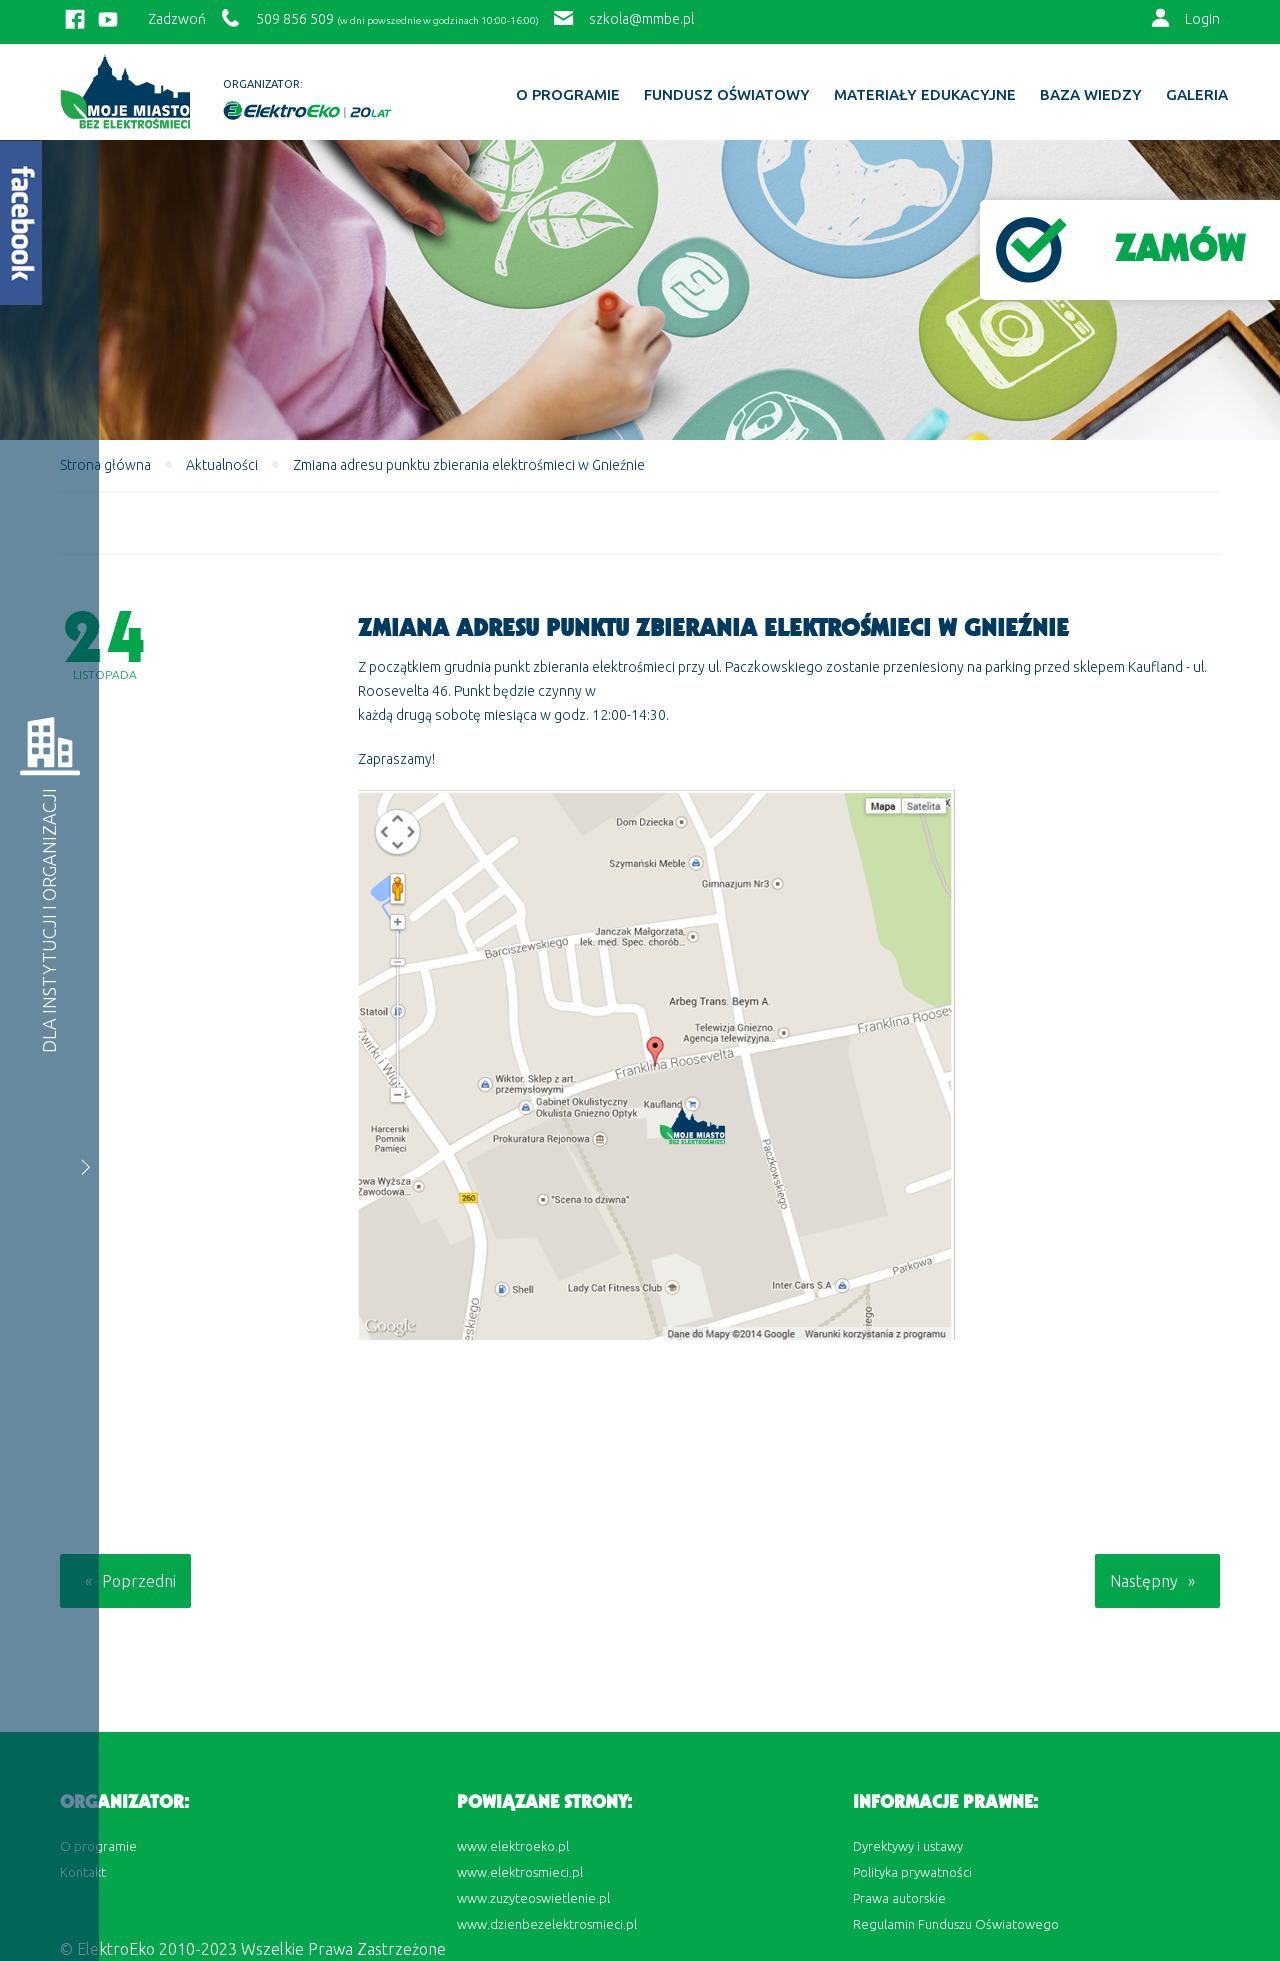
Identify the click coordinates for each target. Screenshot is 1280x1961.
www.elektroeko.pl (513, 1846)
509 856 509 (295, 19)
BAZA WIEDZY (1091, 95)
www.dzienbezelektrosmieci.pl (547, 1924)
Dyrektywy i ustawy (908, 1846)
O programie (568, 95)
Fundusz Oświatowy (727, 95)
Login (1202, 19)
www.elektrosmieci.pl (520, 1872)
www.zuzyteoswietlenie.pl (533, 1898)
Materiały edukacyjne (925, 95)
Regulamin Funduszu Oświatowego (956, 1924)
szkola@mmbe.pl (641, 19)
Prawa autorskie (899, 1898)
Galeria (1197, 95)
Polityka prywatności (912, 1872)
